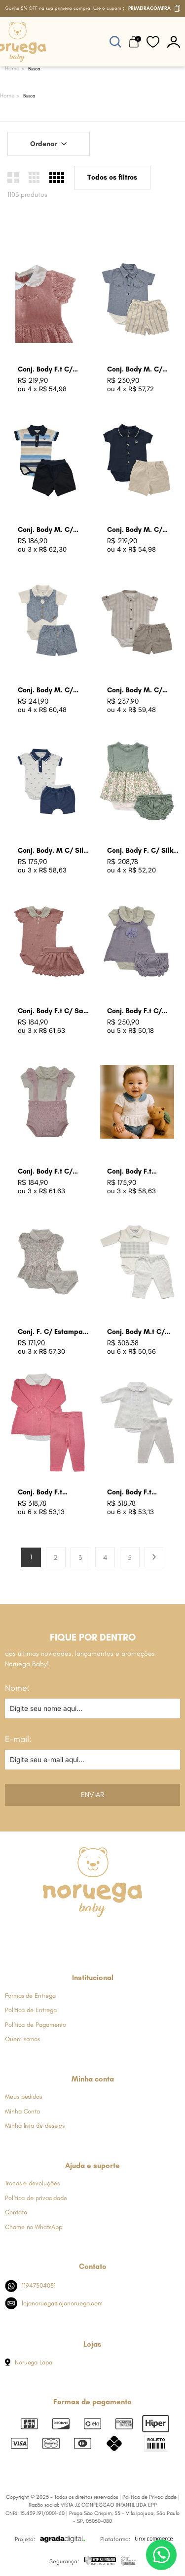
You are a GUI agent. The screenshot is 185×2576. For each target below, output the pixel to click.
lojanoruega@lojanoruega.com (54, 2303)
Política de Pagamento (35, 2024)
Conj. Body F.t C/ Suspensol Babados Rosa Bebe (50, 1172)
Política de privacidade (36, 2198)
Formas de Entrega (30, 1995)
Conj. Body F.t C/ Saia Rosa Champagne (54, 1011)
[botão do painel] (173, 41)
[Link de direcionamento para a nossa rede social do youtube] (117, 1935)
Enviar (92, 1794)
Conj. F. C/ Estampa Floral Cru (50, 1332)
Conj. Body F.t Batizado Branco (134, 1492)
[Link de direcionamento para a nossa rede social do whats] (92, 1935)
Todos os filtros (112, 177)
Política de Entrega (30, 2010)
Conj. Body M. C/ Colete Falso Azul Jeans (46, 690)
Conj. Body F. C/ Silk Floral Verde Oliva (140, 851)
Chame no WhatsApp (33, 2227)
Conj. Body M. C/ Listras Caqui (134, 690)
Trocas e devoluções (32, 2183)
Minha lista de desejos (35, 2125)
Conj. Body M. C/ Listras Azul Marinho (51, 530)
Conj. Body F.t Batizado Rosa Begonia (41, 1492)
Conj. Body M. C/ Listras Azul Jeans (136, 369)
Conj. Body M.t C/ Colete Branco (136, 1332)
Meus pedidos (23, 2096)
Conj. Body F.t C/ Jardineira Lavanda (139, 1011)
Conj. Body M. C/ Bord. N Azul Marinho (141, 530)
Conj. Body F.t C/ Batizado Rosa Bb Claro (46, 369)
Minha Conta (22, 2111)
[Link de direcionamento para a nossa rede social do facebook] (44, 1935)
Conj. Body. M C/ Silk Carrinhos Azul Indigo (53, 851)
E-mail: (18, 1739)
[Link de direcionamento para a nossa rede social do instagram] (68, 1935)
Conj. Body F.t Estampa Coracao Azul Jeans (136, 1172)
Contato (16, 2212)
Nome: (17, 1687)
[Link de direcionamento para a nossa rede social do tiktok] (141, 1935)
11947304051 (30, 2286)
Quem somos (22, 2039)
